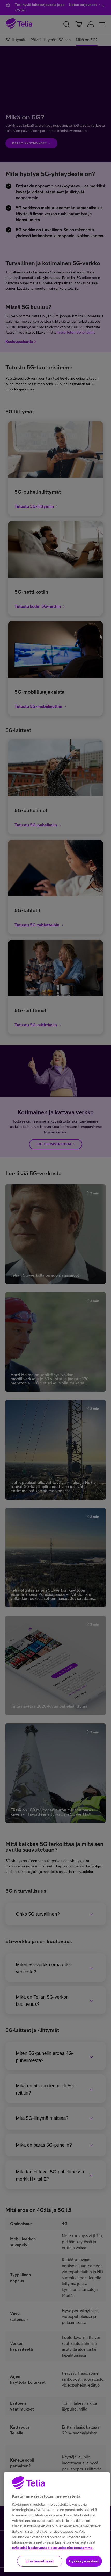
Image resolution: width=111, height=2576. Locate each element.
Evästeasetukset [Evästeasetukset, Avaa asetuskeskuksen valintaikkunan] (40, 2561)
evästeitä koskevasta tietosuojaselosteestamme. (52, 2548)
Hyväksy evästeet (84, 2561)
